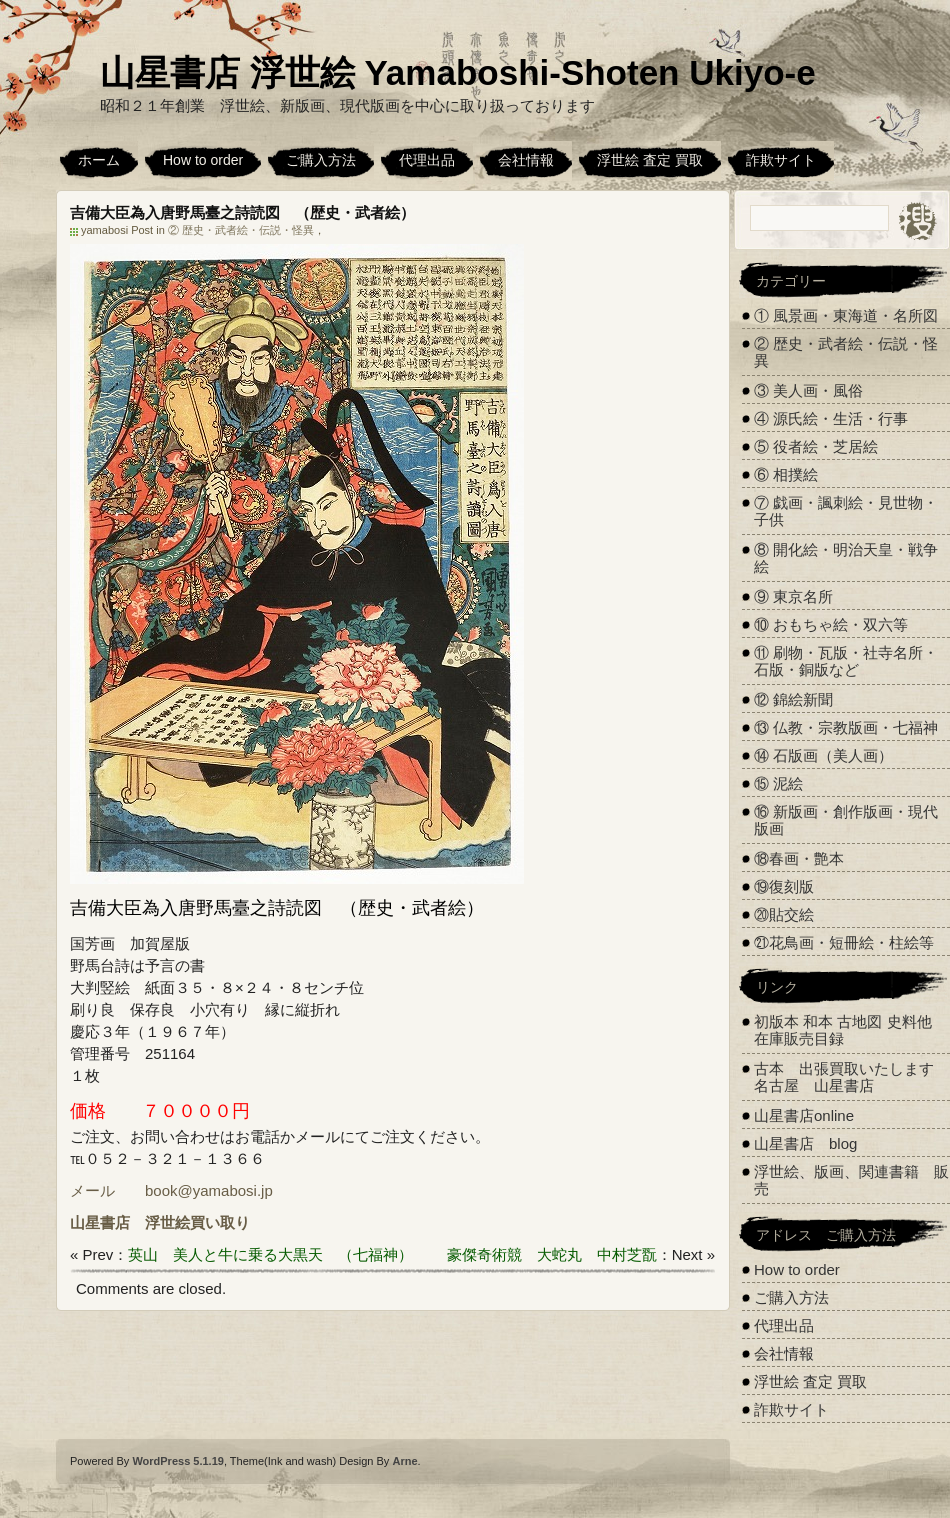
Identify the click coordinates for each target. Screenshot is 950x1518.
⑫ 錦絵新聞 (793, 699)
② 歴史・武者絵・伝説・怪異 (241, 230)
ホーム (99, 160)
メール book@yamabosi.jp (171, 1190)
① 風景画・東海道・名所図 (846, 315)
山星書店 (100, 1222)
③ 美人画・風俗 (808, 390)
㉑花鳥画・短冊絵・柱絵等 (844, 942)
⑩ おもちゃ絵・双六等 (831, 624)
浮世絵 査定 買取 (650, 160)
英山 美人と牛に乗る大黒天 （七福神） (270, 1254)
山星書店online (804, 1115)
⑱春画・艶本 (799, 858)
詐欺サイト (781, 160)
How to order (203, 160)
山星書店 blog (805, 1143)
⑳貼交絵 (784, 914)
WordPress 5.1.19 (178, 1461)
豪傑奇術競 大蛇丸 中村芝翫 (552, 1254)
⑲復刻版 (784, 886)
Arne (404, 1461)
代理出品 (427, 160)
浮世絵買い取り (197, 1222)
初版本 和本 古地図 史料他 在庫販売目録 (843, 1030)
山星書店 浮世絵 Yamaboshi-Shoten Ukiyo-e (458, 72)
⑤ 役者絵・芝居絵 (816, 446)
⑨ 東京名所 (793, 596)
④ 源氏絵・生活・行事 (831, 418)
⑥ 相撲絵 (786, 474)
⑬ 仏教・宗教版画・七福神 (846, 727)
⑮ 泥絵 (778, 783)
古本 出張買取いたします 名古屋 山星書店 (851, 1077)
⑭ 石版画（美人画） (823, 755)
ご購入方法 (321, 160)
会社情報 (526, 160)
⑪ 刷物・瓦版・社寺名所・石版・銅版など (846, 661)
